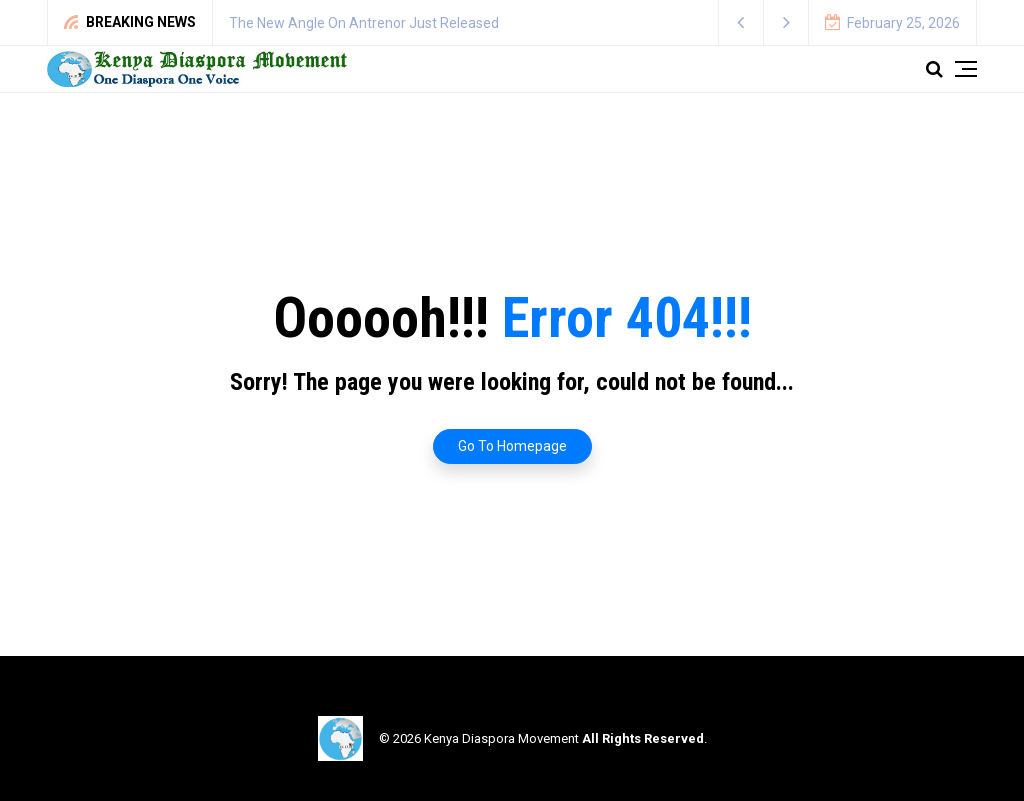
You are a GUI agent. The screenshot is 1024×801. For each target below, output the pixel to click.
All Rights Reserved (643, 738)
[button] (741, 22)
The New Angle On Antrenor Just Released (364, 23)
